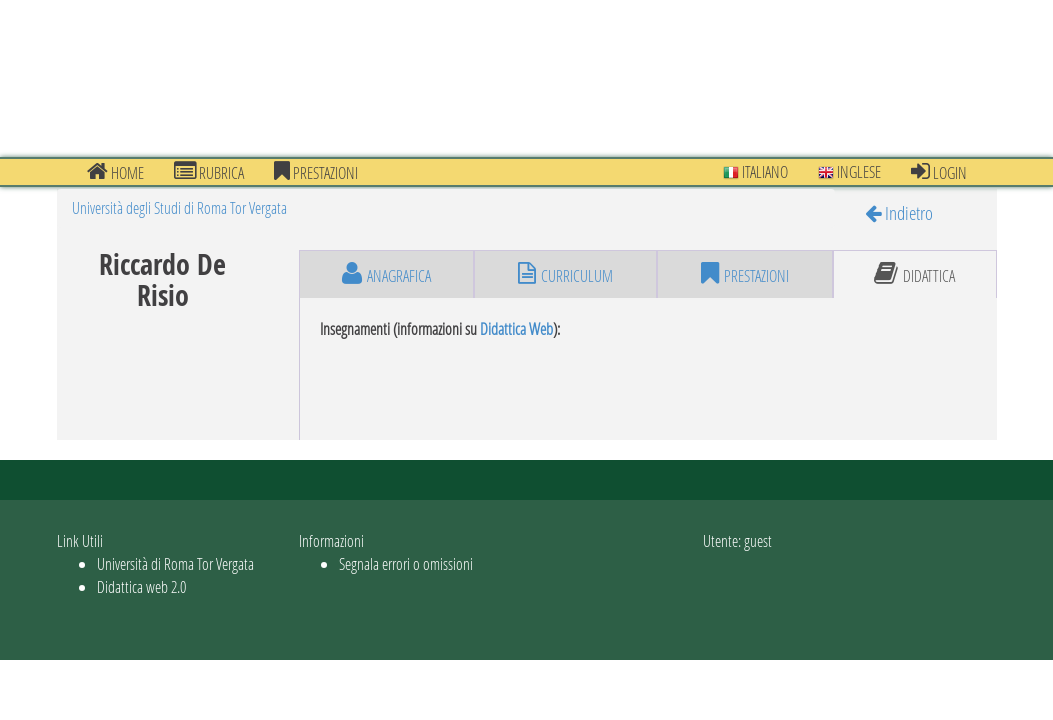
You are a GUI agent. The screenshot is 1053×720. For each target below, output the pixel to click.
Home (115, 172)
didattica (914, 274)
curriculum (565, 274)
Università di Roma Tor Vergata (175, 563)
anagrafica (386, 274)
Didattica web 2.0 (141, 586)
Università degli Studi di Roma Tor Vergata (179, 207)
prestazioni (316, 172)
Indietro (899, 212)
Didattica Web (516, 328)
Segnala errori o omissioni (406, 563)
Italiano (755, 171)
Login (939, 172)
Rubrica (209, 172)
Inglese (849, 171)
